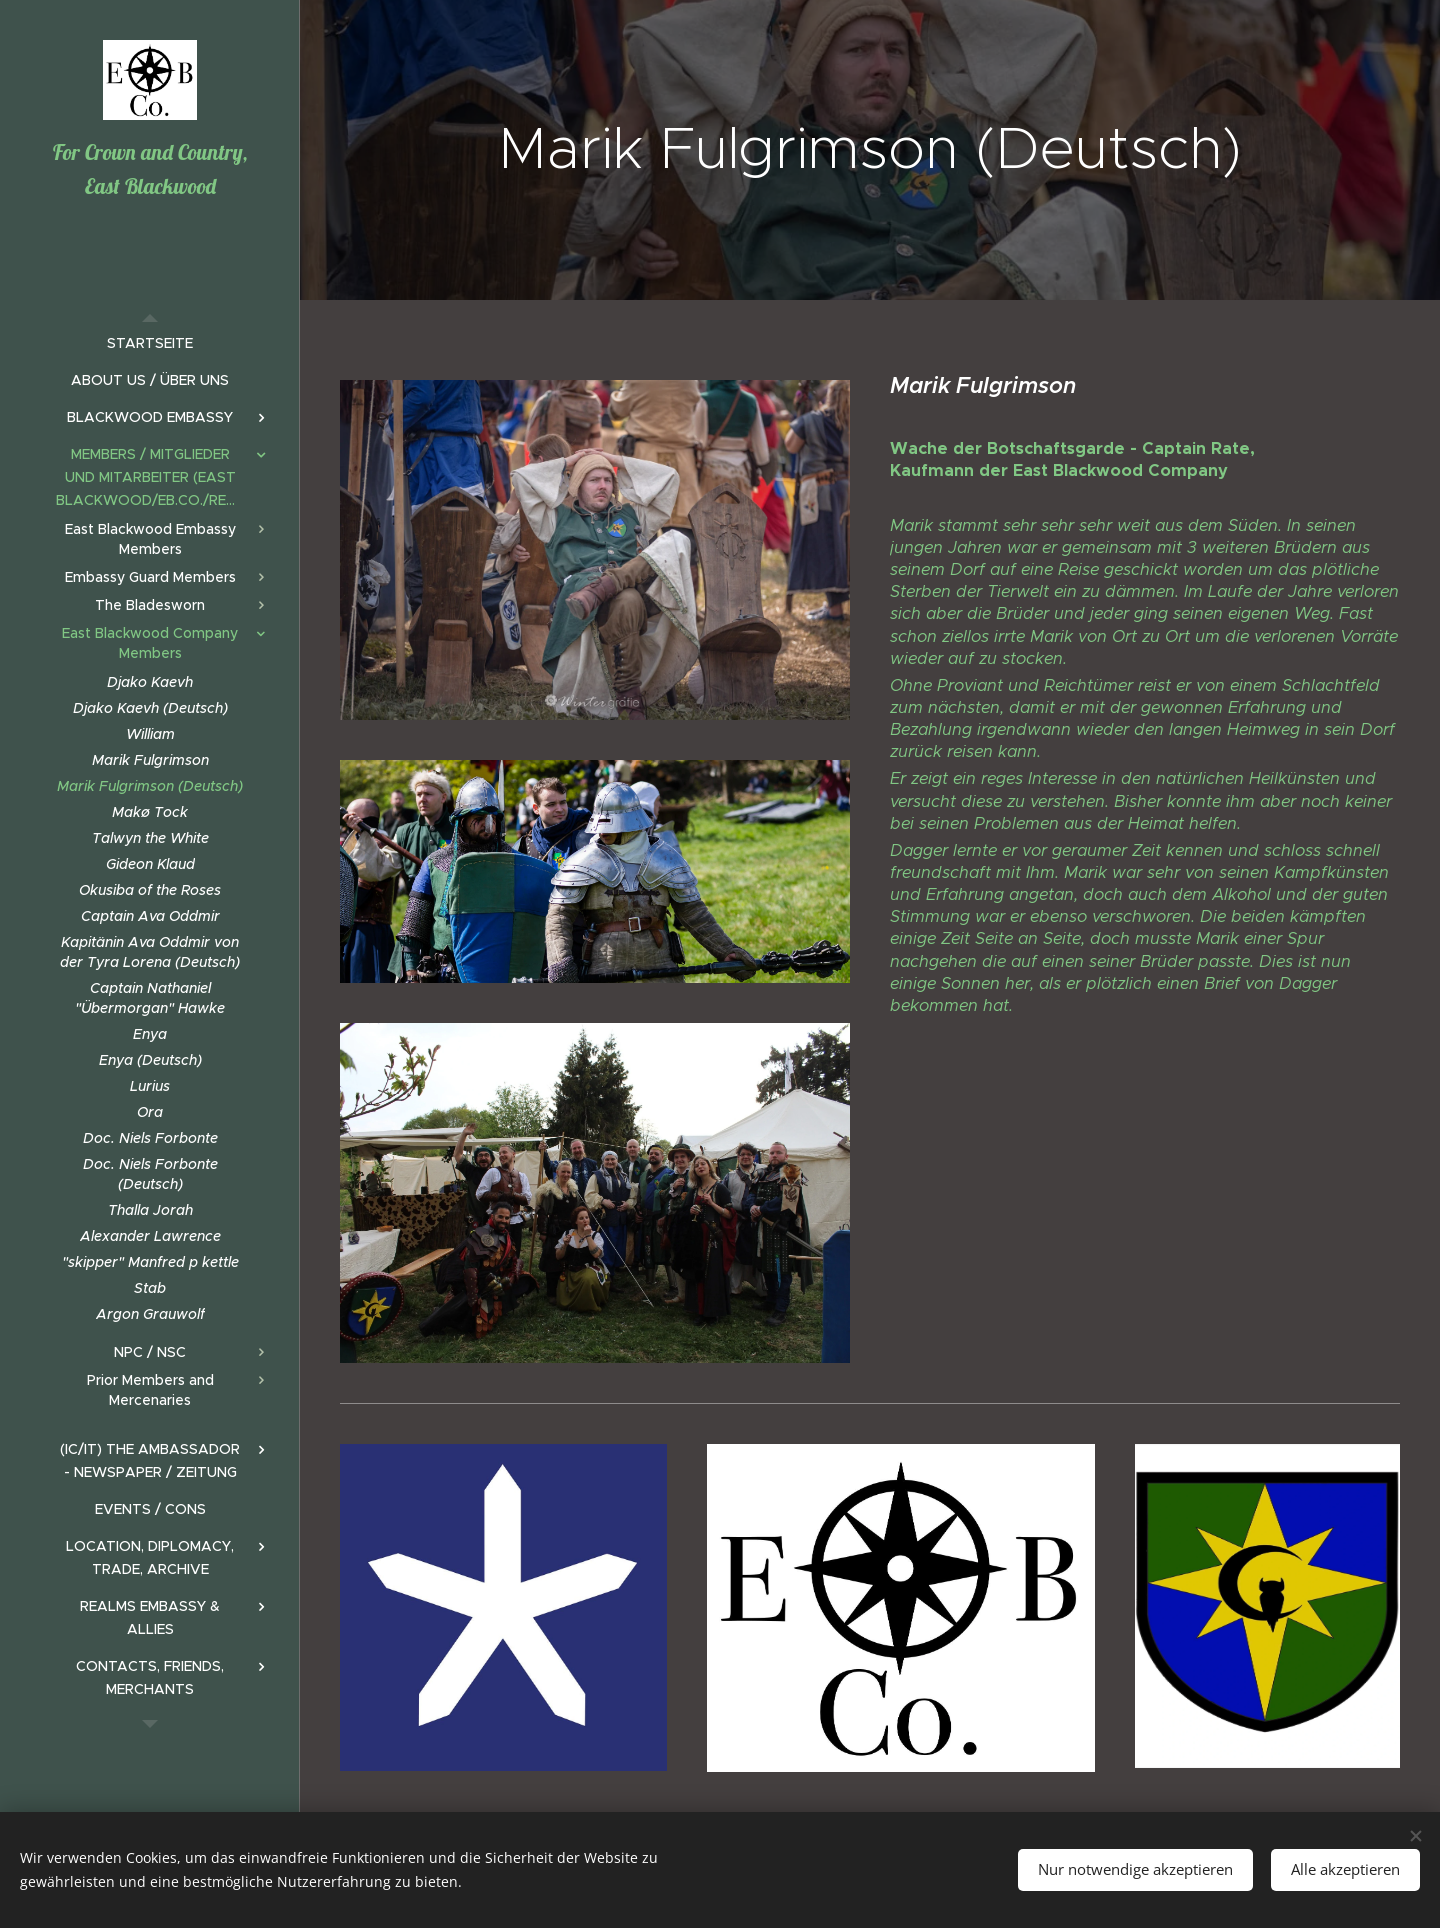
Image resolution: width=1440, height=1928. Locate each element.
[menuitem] (150, 343)
